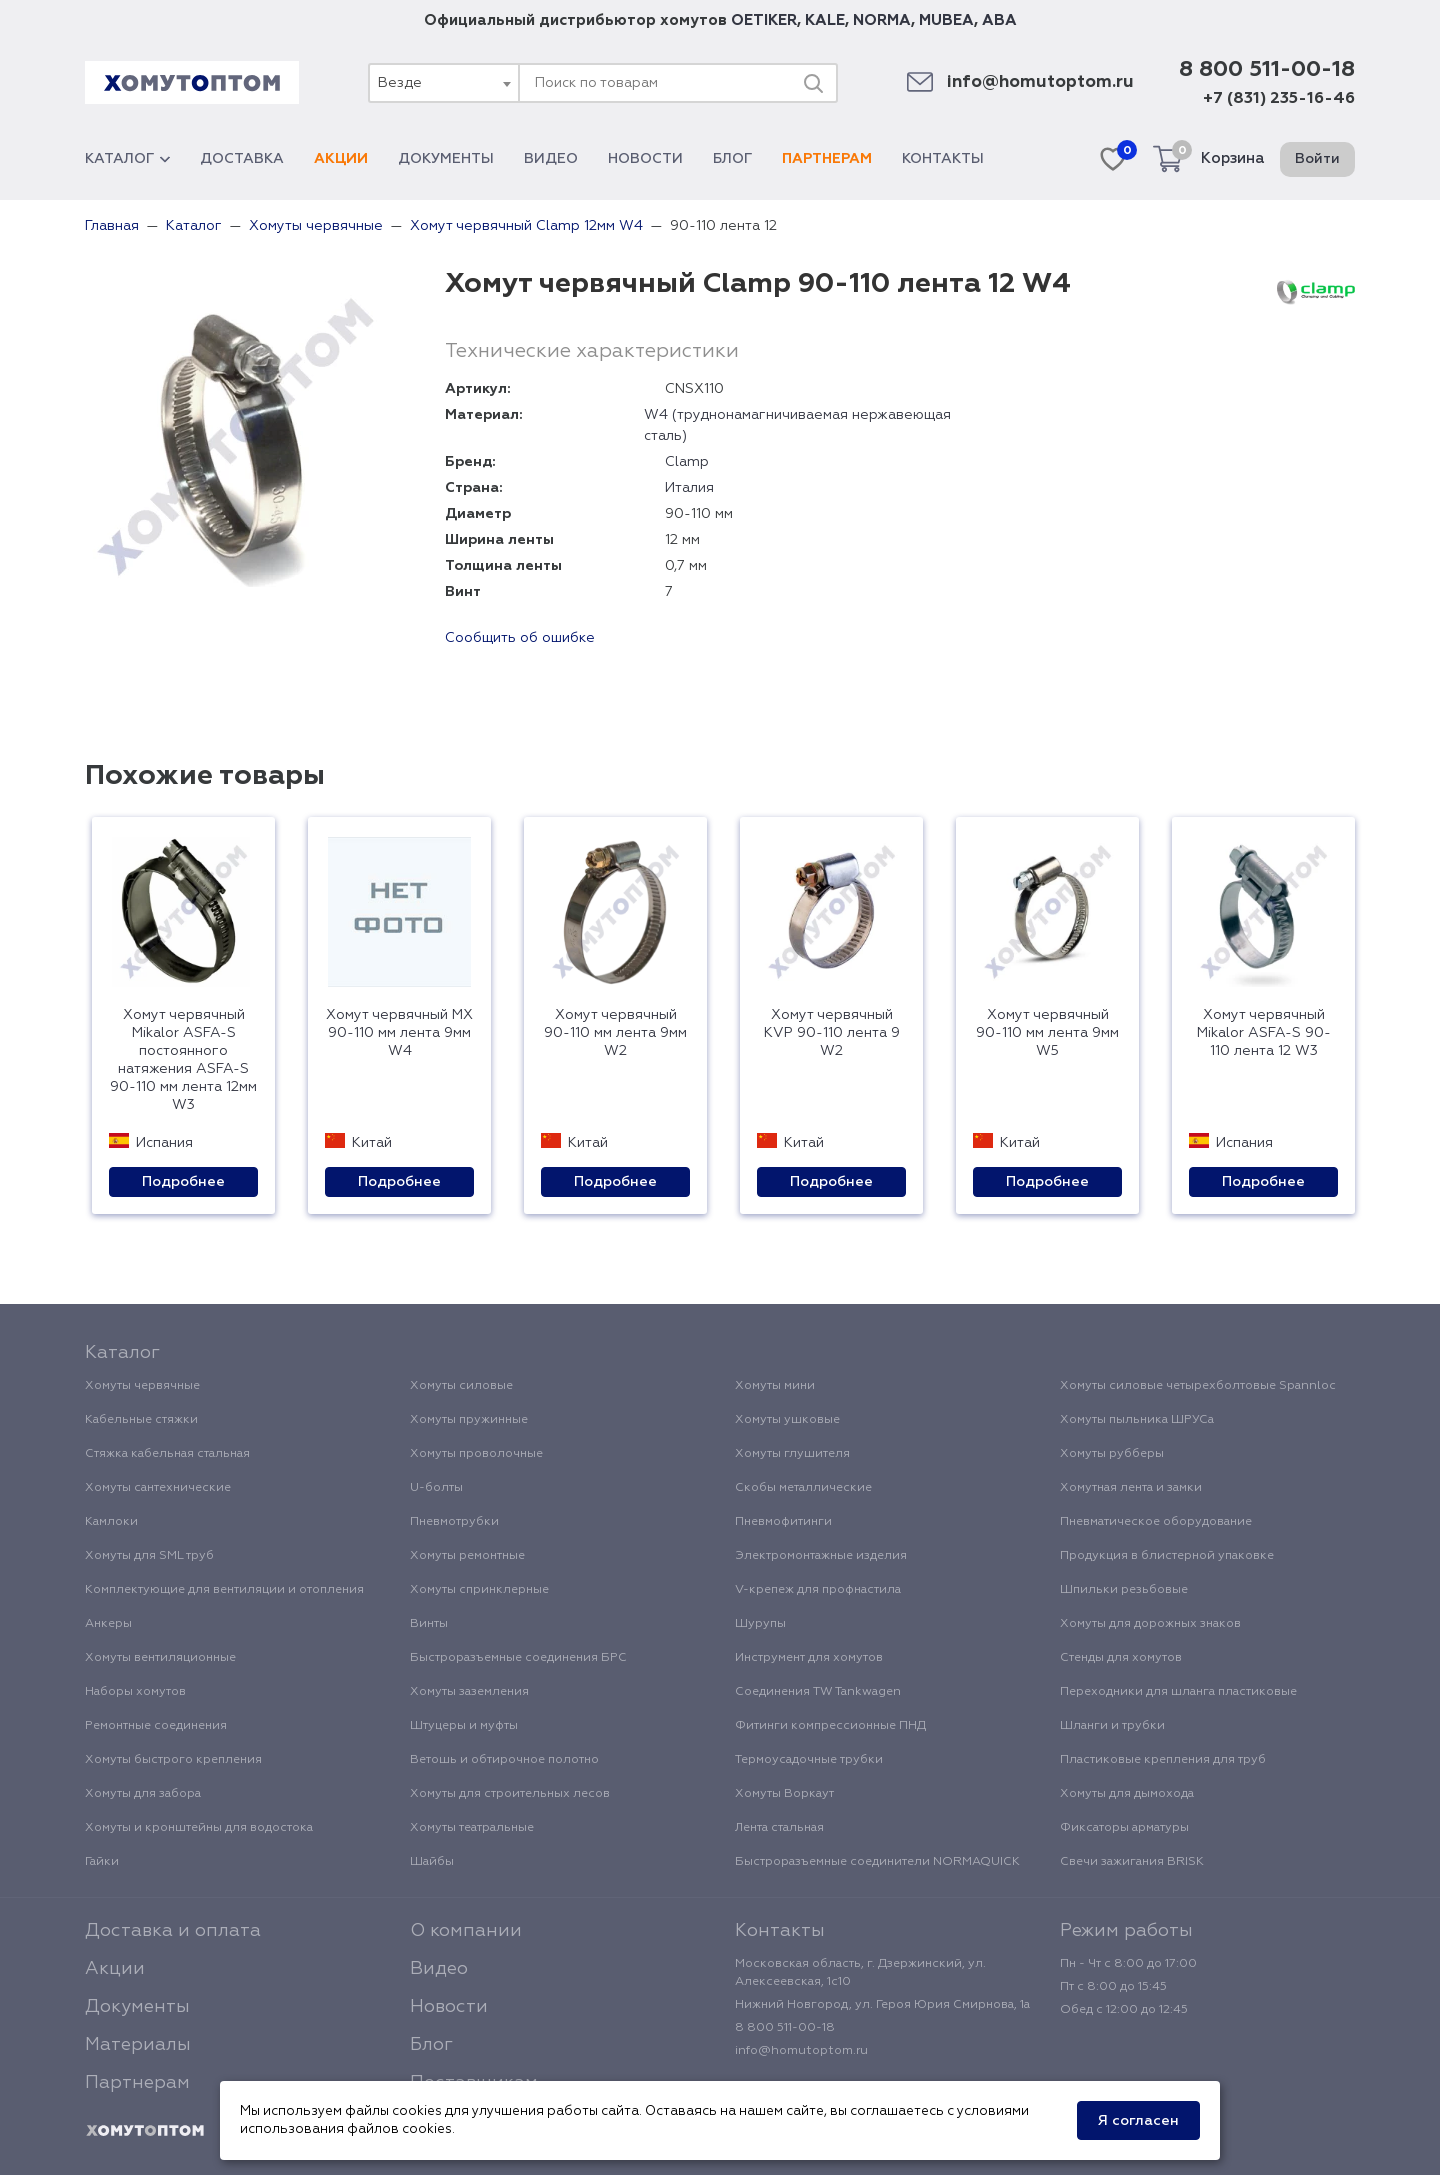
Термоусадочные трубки (809, 1760)
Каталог (127, 159)
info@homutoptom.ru (1040, 82)
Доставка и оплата (173, 1931)
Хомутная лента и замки (1131, 1488)
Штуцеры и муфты (464, 1726)
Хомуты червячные (142, 1386)
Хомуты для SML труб (149, 1556)
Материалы (138, 2045)
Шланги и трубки (1112, 1726)
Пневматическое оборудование (1156, 1522)
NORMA (882, 20)
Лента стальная (779, 1828)
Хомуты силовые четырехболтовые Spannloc (1198, 1386)
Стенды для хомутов (1121, 1658)
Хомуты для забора (143, 1794)
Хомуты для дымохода (1127, 1794)
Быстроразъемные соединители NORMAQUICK (877, 1862)
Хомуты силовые (461, 1386)
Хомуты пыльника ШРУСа (1137, 1420)
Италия (689, 488)
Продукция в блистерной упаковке (1167, 1556)
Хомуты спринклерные (479, 1590)
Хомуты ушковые (787, 1420)
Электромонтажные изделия (821, 1556)
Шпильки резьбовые (1124, 1590)
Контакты (943, 159)
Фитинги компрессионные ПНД (830, 1726)
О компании (466, 1931)
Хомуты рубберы (1112, 1454)
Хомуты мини (775, 1386)
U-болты (436, 1488)
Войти (1317, 159)
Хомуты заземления (469, 1692)
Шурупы (760, 1624)
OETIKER (764, 20)
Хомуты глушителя (792, 1454)
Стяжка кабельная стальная (167, 1454)
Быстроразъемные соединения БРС (518, 1658)
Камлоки (111, 1522)
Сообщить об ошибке (520, 638)
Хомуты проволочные (476, 1454)
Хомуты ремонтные (467, 1556)
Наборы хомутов (135, 1692)
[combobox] (443, 83)
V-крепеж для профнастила (818, 1590)
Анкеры (108, 1624)
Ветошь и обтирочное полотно (504, 1760)
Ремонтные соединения (156, 1726)
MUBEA (946, 20)
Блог (732, 159)
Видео (551, 159)
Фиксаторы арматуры (1124, 1828)
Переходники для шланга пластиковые (1178, 1692)
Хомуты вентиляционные (160, 1658)
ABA (999, 20)
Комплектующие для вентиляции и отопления (224, 1590)
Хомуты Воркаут (784, 1794)
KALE (825, 20)
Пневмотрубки (454, 1522)
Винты (429, 1624)
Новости (645, 159)
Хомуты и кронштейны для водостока (199, 1828)
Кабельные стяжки (141, 1420)
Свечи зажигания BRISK (1132, 1862)
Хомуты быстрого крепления (173, 1760)
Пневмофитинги (783, 1522)
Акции (341, 159)
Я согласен (1138, 2121)
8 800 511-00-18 (1267, 70)
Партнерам (827, 159)
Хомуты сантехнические (158, 1488)
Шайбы (432, 1862)
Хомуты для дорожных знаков (1150, 1624)
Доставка (242, 159)
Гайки (102, 1862)
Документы (446, 159)
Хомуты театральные (472, 1828)
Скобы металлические (803, 1488)
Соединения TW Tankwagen (818, 1692)
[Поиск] (813, 83)
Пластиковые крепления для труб (1163, 1760)
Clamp (687, 462)
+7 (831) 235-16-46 (1279, 99)
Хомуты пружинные (469, 1420)
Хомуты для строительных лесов (510, 1794)
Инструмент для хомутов (809, 1658)
